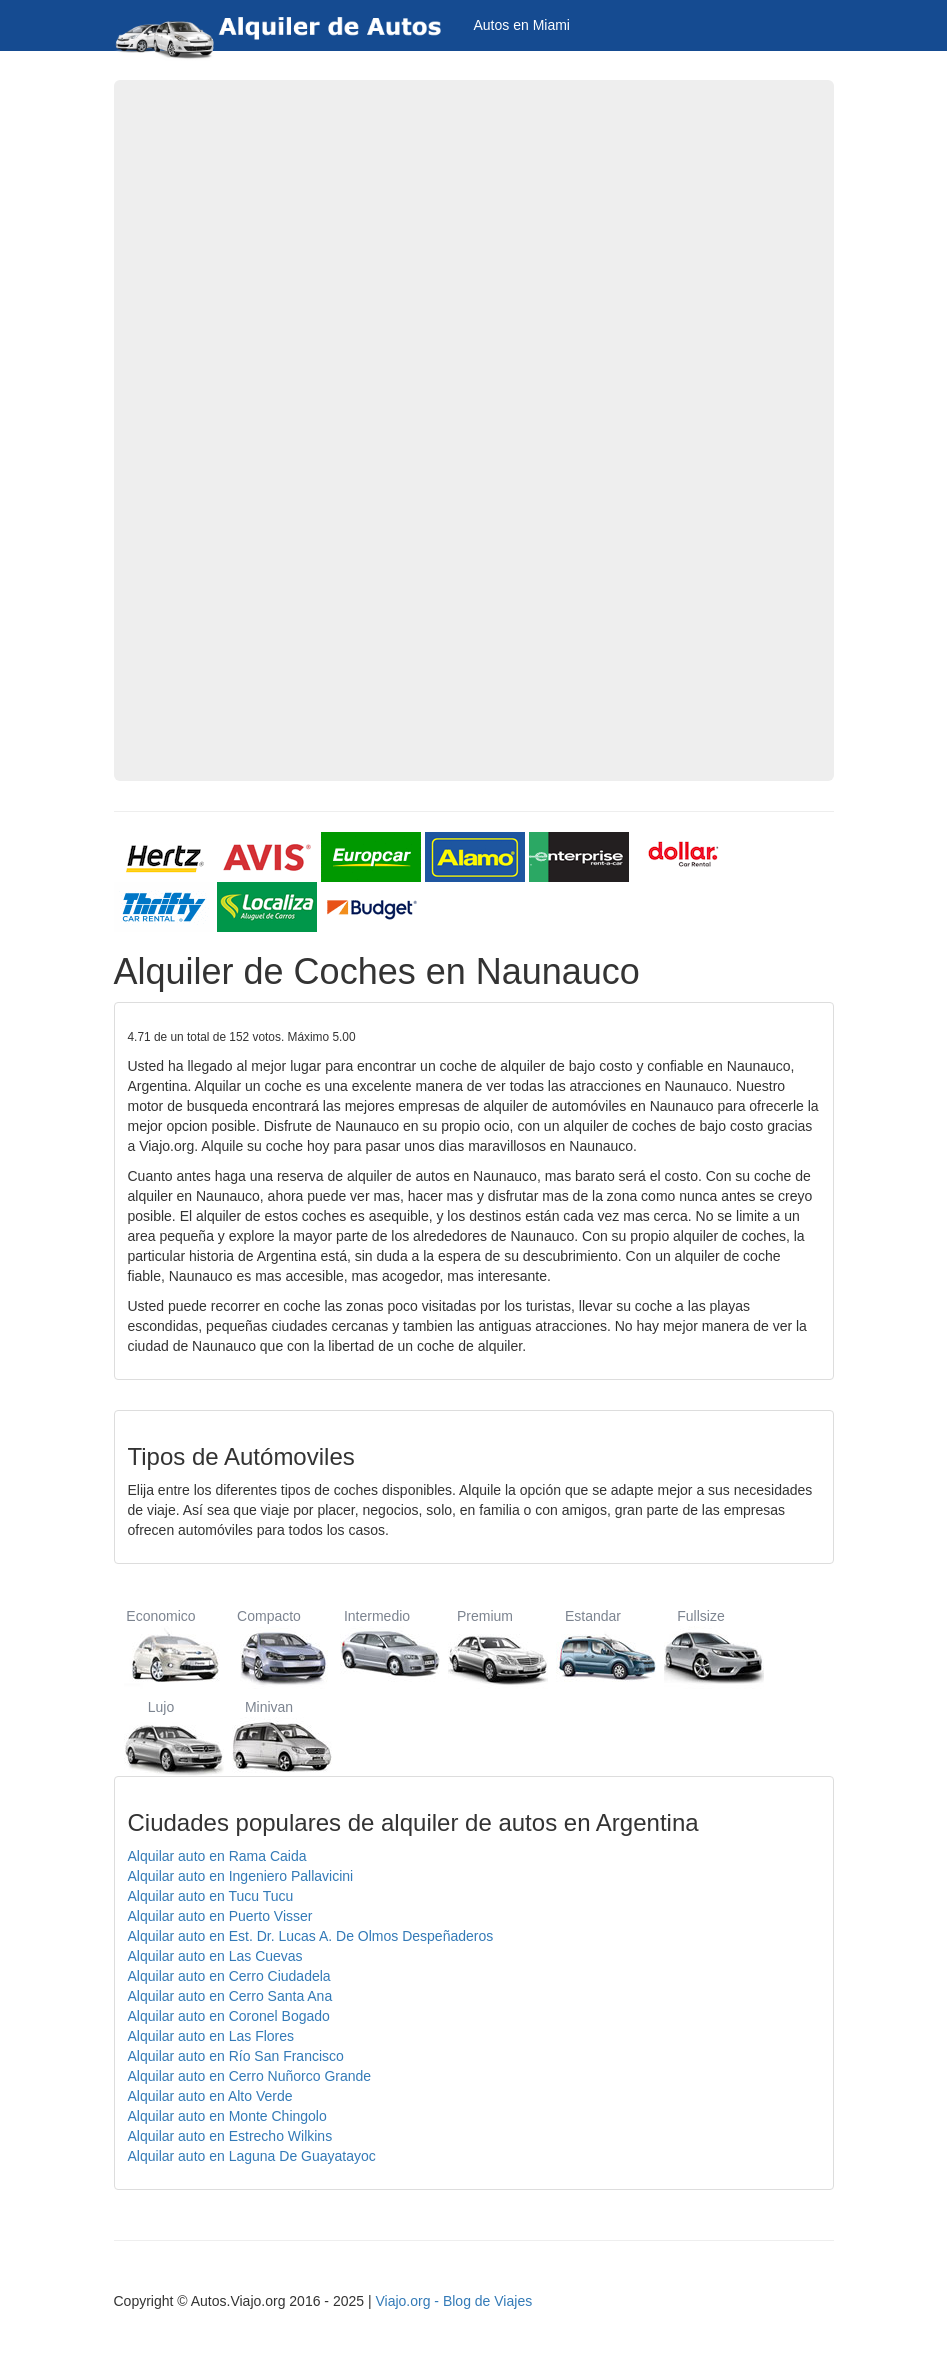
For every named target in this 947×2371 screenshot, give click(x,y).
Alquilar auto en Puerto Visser (220, 1916)
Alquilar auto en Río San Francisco (236, 2056)
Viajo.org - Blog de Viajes (453, 2301)
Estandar (593, 1646)
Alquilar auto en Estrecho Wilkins (230, 2136)
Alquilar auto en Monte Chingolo (227, 2116)
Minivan (269, 1737)
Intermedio (377, 1646)
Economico (161, 1646)
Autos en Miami (522, 25)
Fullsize (701, 1646)
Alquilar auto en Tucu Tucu (211, 1896)
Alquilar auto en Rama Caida (217, 1856)
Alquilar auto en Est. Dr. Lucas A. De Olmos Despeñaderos (311, 1936)
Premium (485, 1646)
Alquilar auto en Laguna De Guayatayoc (252, 2156)
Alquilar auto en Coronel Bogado (229, 2016)
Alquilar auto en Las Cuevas (215, 1956)
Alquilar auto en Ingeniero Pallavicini (241, 1876)
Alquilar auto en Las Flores (211, 2036)
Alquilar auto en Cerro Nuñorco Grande (250, 2076)
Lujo (161, 1737)
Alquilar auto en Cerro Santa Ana (230, 1996)
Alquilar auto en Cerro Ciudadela (229, 1976)
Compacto (269, 1646)
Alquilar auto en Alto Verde (210, 2096)
